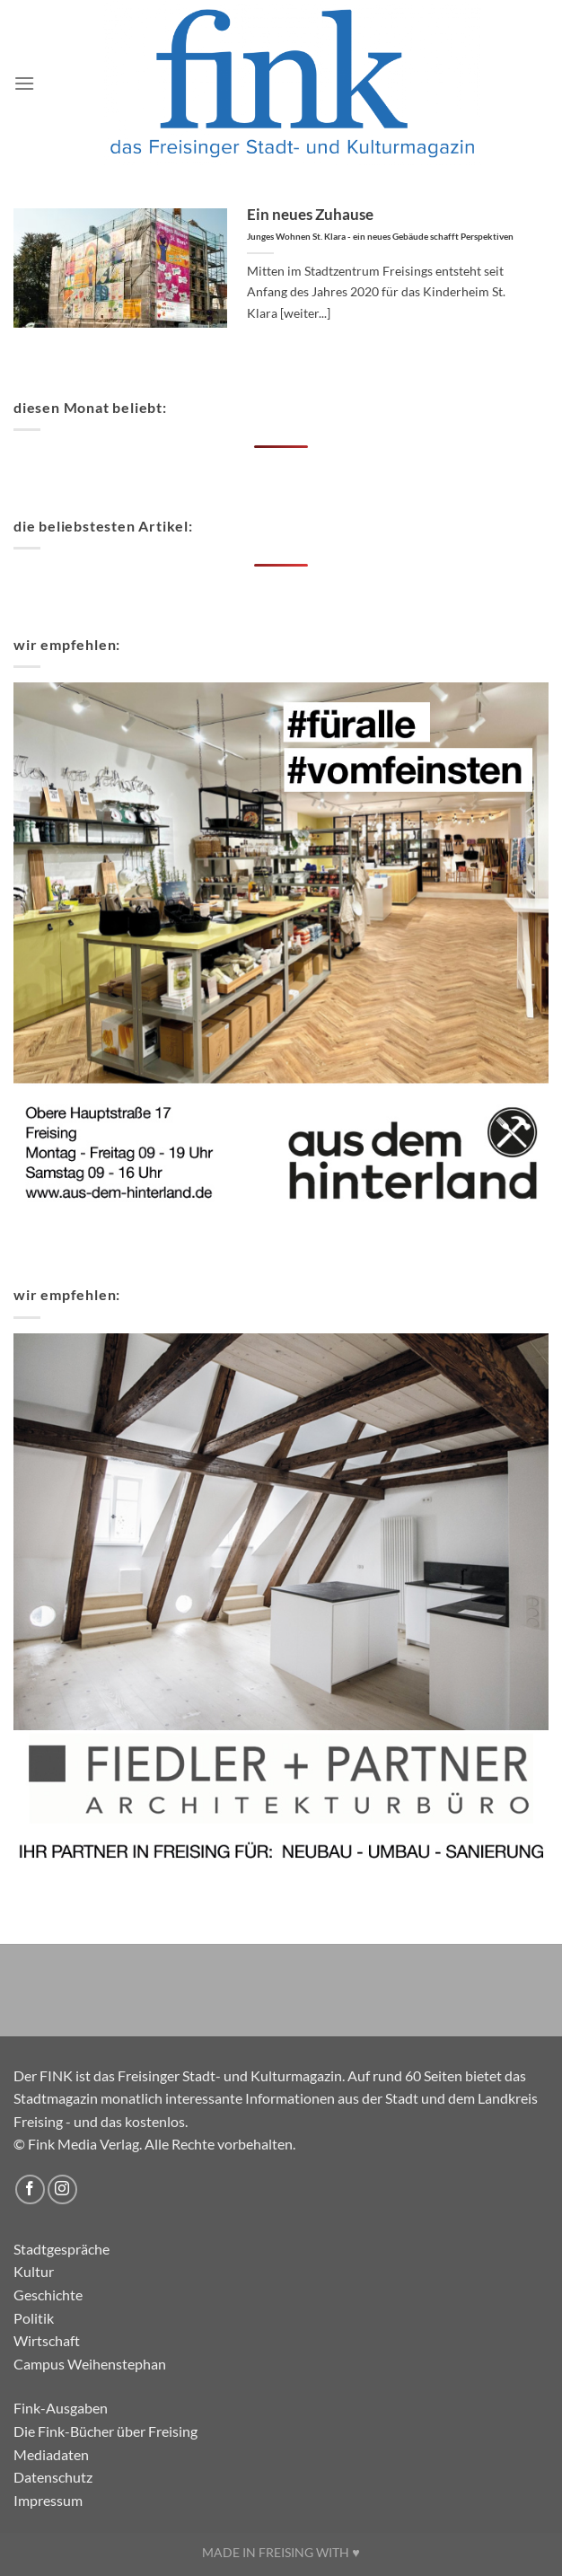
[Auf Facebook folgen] (30, 2189)
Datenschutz (52, 2476)
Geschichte (48, 2294)
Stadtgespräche (61, 2248)
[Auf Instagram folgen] (62, 2189)
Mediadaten (51, 2454)
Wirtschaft (46, 2340)
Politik (33, 2317)
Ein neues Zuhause (380, 224)
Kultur (33, 2271)
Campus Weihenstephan (89, 2363)
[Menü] (24, 83)
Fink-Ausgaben (60, 2407)
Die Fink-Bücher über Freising (105, 2431)
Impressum (48, 2500)
